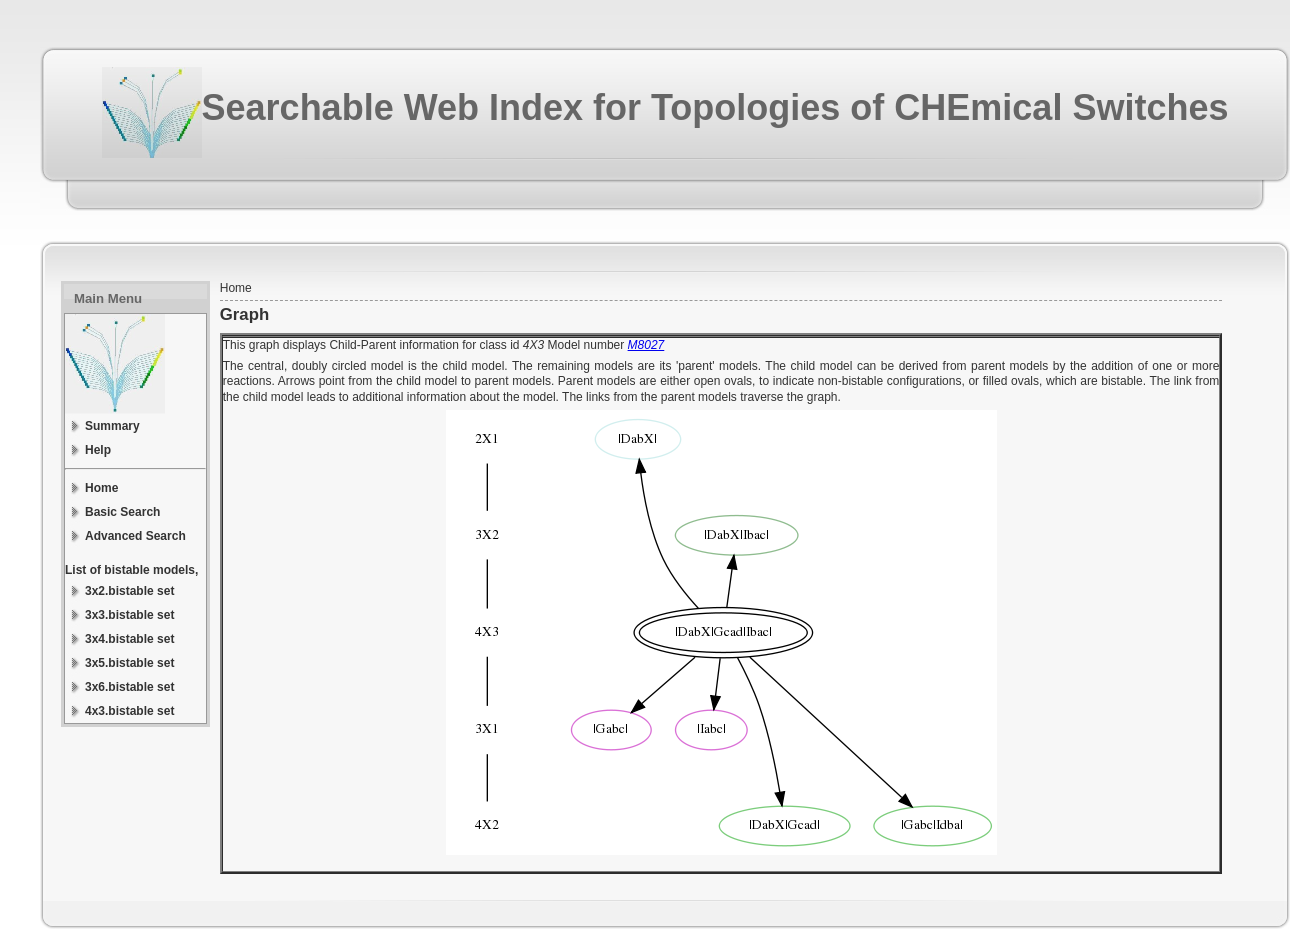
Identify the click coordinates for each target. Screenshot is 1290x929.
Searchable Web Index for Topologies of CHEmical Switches (715, 107)
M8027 (646, 345)
